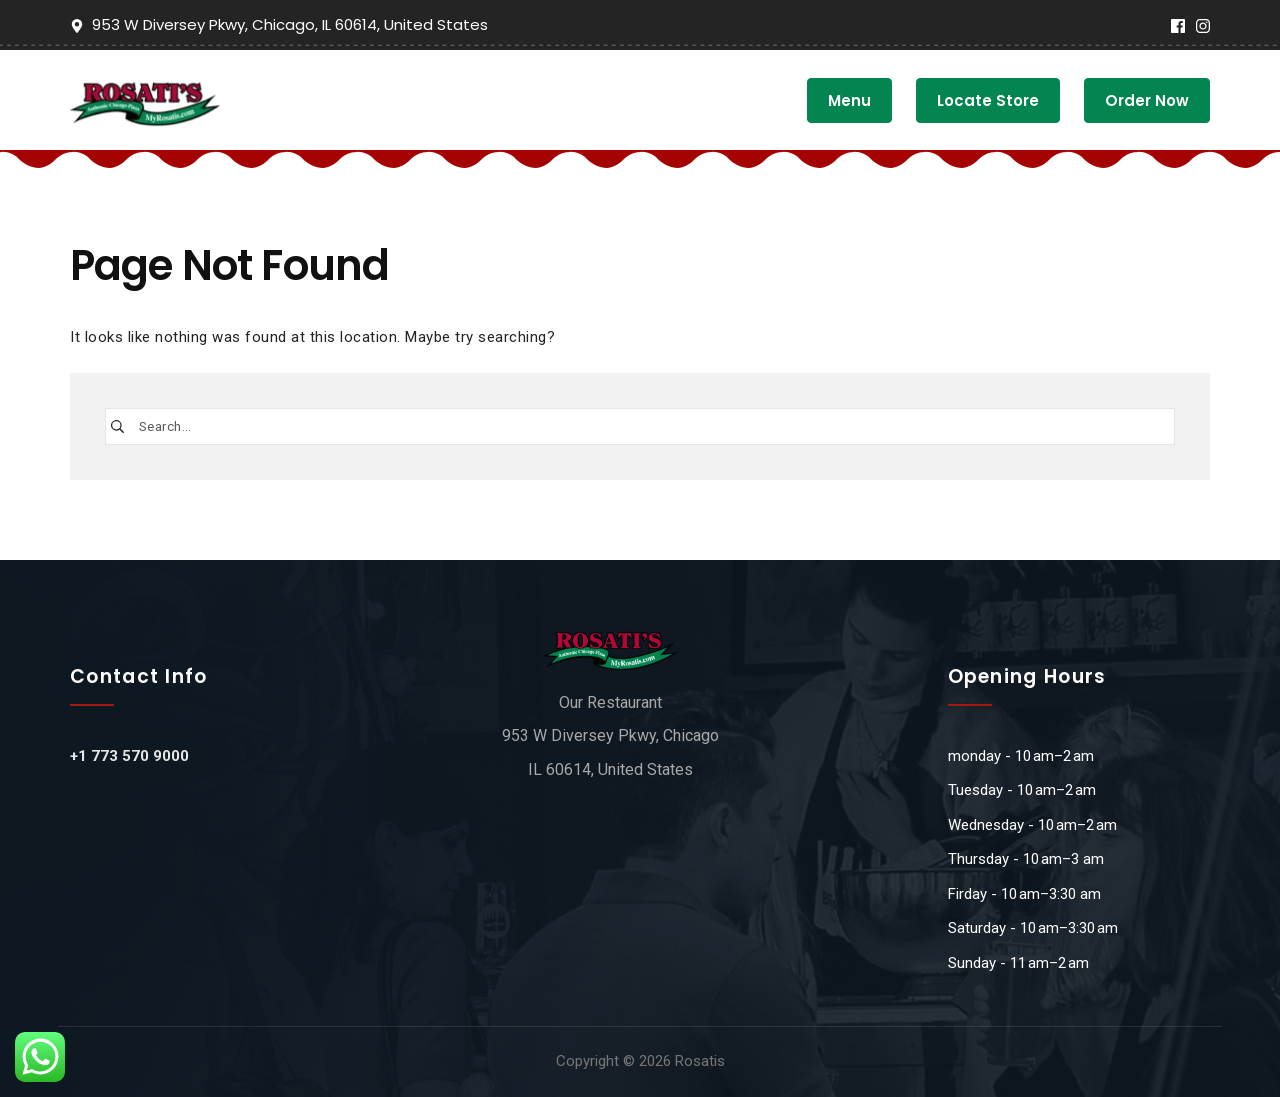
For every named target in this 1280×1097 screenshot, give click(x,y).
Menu (849, 100)
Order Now (1147, 100)
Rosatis (700, 1061)
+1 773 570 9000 (129, 756)
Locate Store (988, 100)
